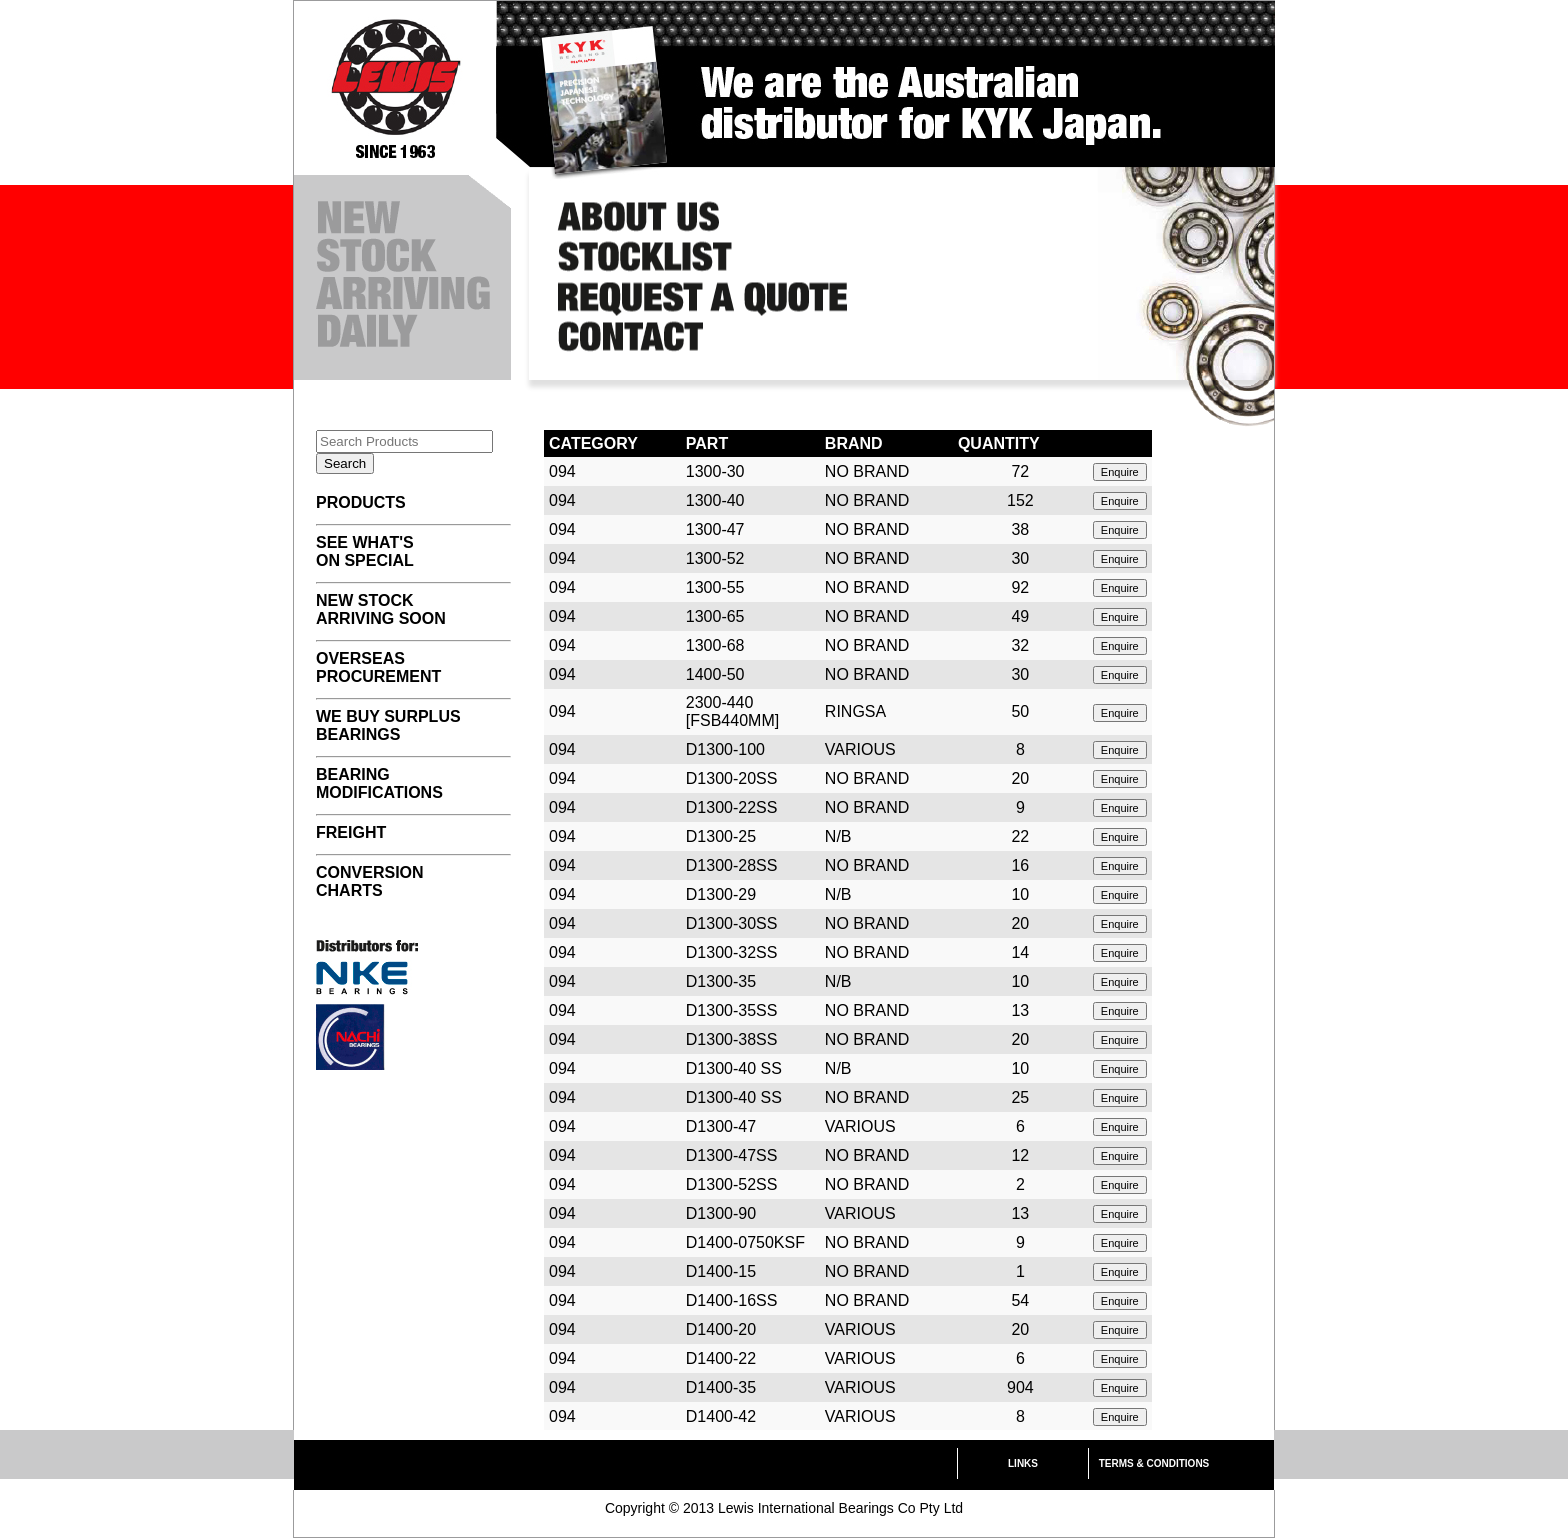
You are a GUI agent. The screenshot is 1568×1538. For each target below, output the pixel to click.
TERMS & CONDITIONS (1154, 1463)
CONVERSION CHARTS (370, 881)
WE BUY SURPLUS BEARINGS (388, 725)
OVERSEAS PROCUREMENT (378, 667)
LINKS (1023, 1463)
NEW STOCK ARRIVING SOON (381, 609)
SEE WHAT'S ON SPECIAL (365, 551)
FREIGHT (351, 832)
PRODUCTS (361, 502)
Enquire (1120, 472)
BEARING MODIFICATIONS (379, 783)
